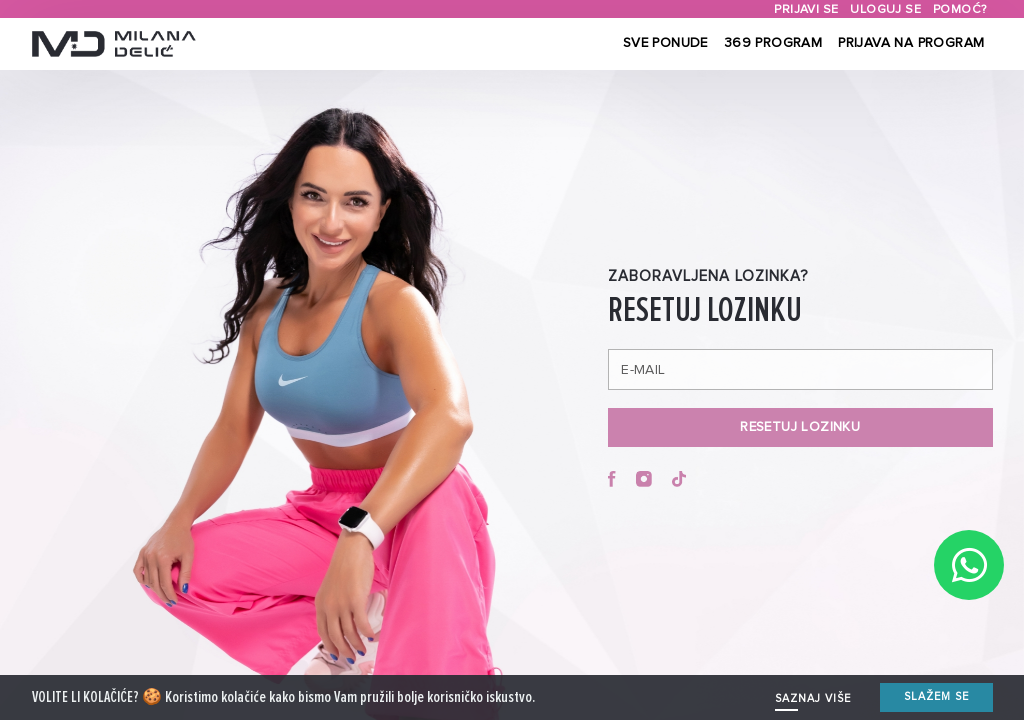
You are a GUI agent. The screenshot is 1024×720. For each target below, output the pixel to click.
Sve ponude (665, 43)
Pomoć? (959, 9)
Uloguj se (885, 9)
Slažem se (936, 701)
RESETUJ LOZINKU (800, 427)
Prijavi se (806, 9)
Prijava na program (911, 43)
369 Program (773, 43)
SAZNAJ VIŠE (813, 703)
